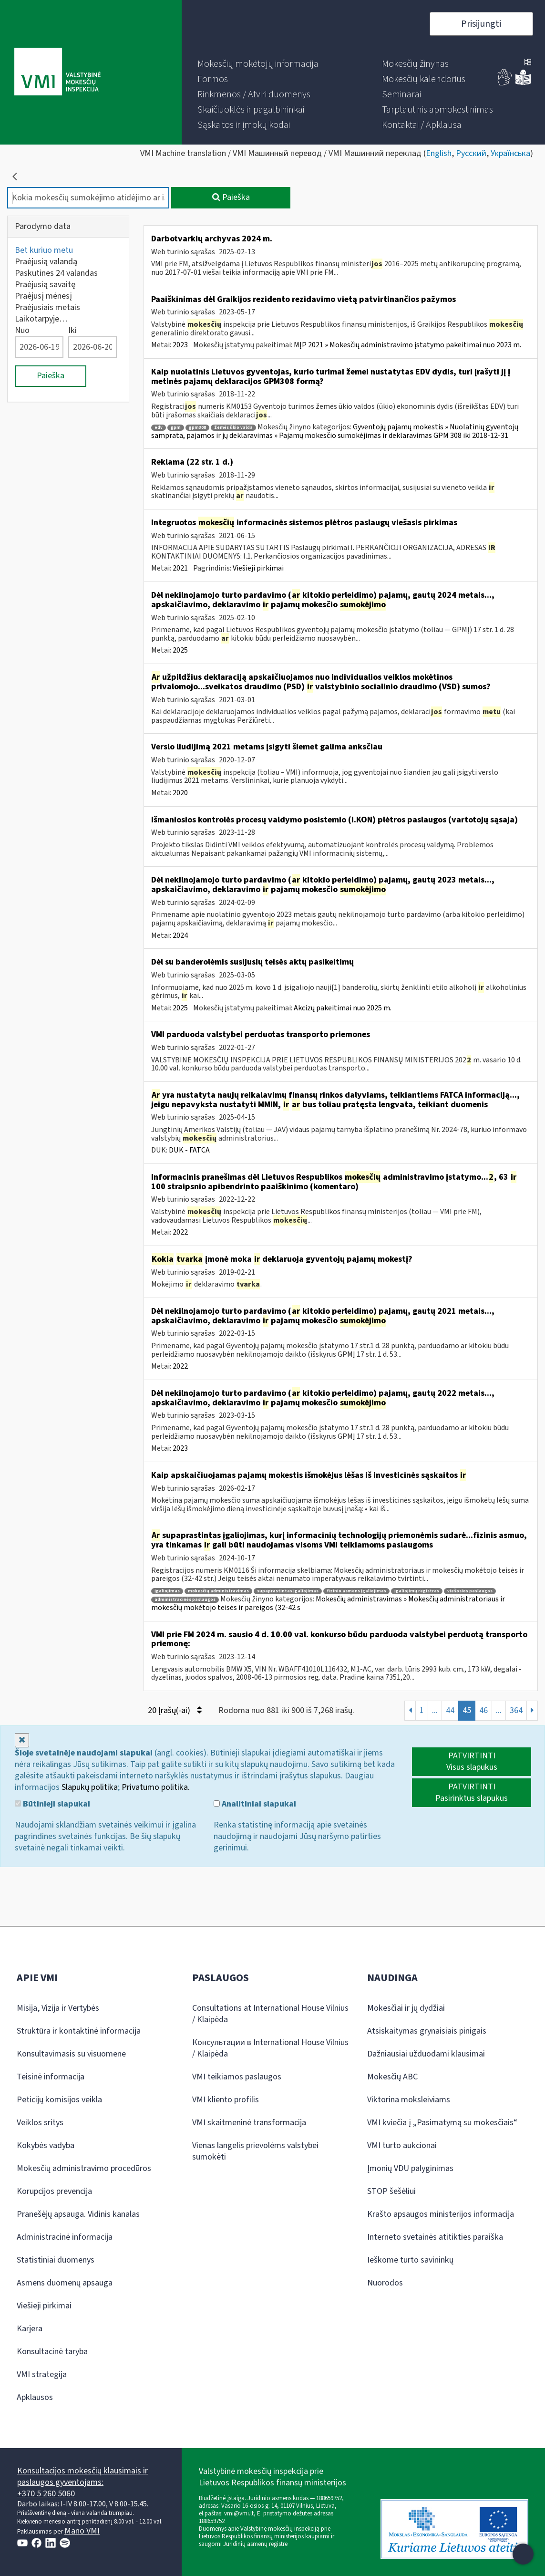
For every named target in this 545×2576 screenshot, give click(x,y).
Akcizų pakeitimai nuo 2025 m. (342, 1008)
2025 (180, 650)
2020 (180, 793)
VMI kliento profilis (225, 2100)
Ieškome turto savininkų (410, 2260)
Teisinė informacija (50, 2077)
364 (516, 1710)
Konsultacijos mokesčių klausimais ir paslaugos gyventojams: (82, 2476)
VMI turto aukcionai (402, 2145)
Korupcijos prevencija (54, 2191)
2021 (180, 568)
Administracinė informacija (65, 2237)
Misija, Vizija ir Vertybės (58, 2008)
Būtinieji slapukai (52, 1804)
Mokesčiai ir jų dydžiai (406, 2008)
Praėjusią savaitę (45, 285)
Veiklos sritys (40, 2123)
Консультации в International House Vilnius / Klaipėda (270, 2048)
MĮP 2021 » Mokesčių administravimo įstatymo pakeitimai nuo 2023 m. (407, 345)
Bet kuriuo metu (44, 250)
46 (483, 1710)
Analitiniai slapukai (255, 1804)
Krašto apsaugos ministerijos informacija (440, 2214)
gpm (176, 428)
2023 (180, 345)
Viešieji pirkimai (258, 568)
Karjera (29, 2329)
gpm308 (197, 428)
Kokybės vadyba (45, 2145)
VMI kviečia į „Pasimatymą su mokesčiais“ (442, 2123)
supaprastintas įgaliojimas (288, 1591)
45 (467, 1710)
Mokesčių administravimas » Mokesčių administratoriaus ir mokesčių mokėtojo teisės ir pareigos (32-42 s (328, 1603)
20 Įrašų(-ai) (175, 1710)
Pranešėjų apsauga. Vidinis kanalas (78, 2214)
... (435, 1710)
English (439, 153)
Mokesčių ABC (392, 2077)
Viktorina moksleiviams (408, 2100)
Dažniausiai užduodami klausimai (426, 2054)
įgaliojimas (167, 1591)
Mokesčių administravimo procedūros (84, 2168)
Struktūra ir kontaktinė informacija (79, 2031)
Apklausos (35, 2397)
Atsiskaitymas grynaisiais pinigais (426, 2031)
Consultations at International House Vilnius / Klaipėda (270, 2013)
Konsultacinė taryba (52, 2352)
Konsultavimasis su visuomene (71, 2054)
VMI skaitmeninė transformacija (249, 2123)
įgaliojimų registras (416, 1591)
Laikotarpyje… (41, 319)
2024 (180, 935)
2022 (180, 1232)
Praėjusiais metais (47, 307)
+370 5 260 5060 (46, 2494)
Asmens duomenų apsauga (65, 2283)
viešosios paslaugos (470, 1591)
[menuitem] (258, 64)
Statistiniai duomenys (55, 2260)
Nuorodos (385, 2283)
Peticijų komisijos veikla (59, 2100)
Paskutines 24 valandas (56, 273)
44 (450, 1710)
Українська (510, 153)
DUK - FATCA (189, 1150)
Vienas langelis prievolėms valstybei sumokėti (255, 2151)
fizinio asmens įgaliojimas (356, 1591)
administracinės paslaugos (185, 1600)
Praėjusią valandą (46, 262)
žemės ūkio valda (233, 428)
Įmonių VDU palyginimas (410, 2168)
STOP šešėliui (391, 2191)
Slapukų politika (90, 1787)
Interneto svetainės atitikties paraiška (435, 2237)
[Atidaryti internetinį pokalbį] (523, 2554)
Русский (471, 153)
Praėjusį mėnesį (43, 296)
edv (158, 428)
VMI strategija (42, 2374)
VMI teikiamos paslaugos (236, 2077)
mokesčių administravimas (218, 1591)
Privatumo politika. (156, 1787)
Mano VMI (82, 2531)
